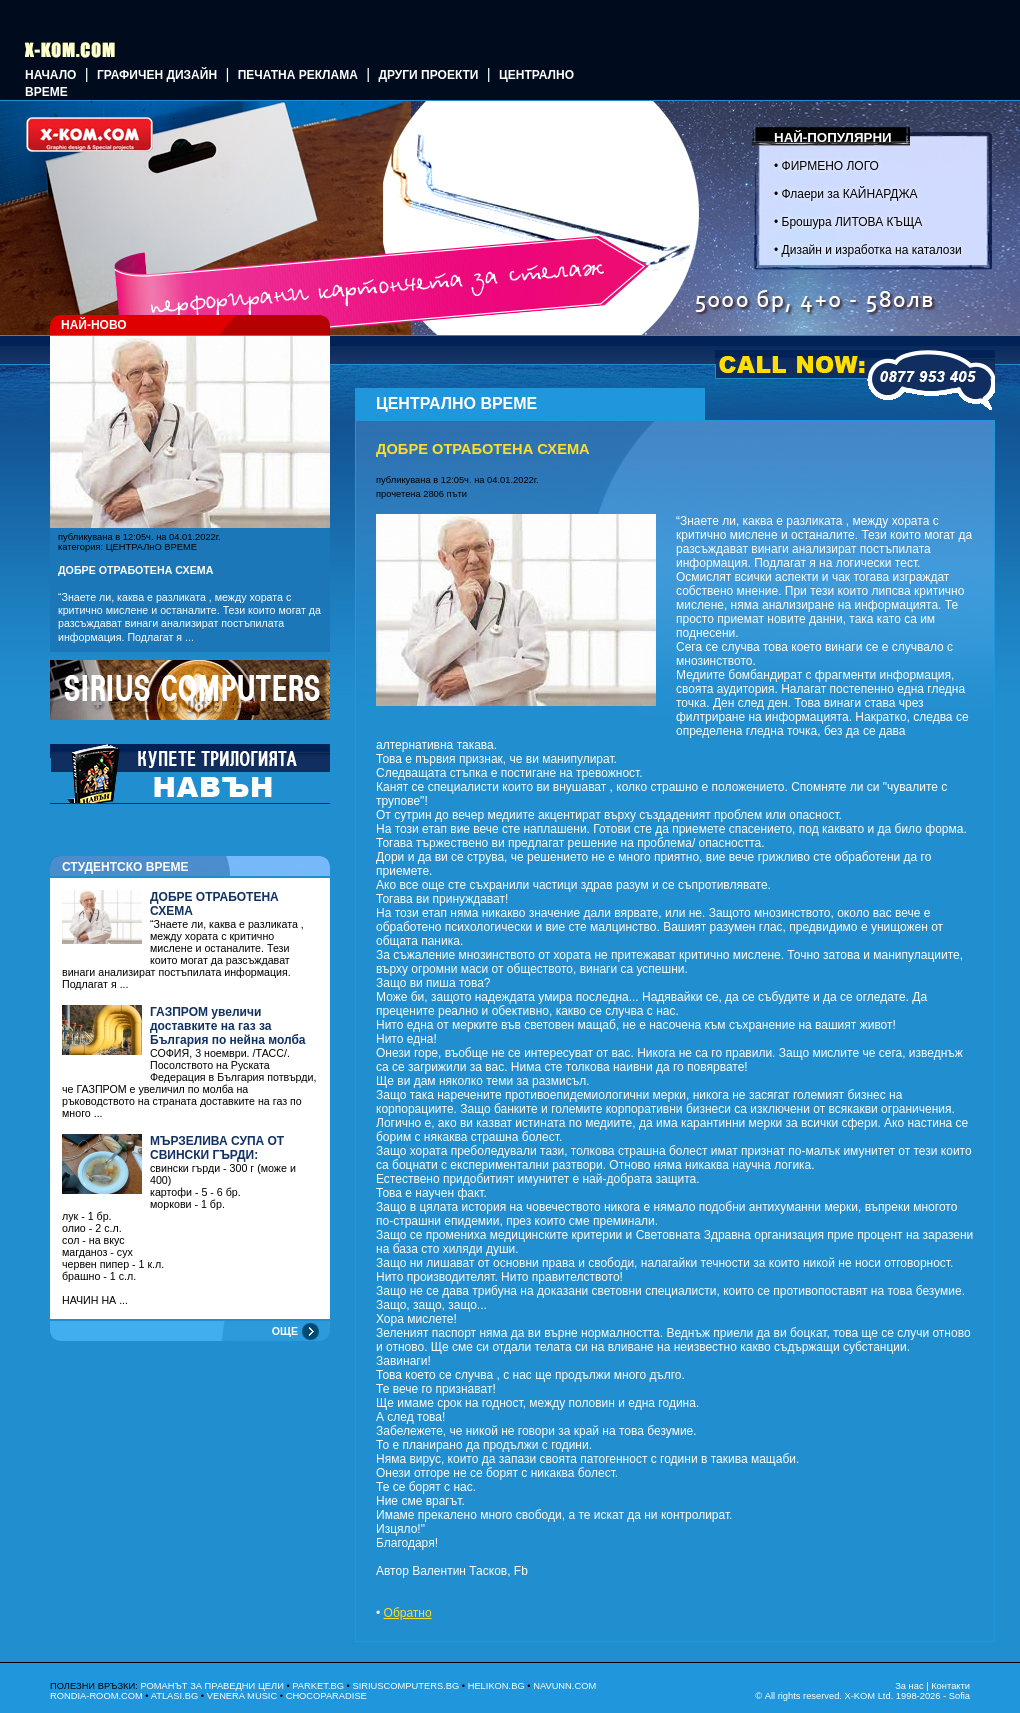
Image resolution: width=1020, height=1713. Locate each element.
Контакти (950, 1686)
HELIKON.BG (496, 1686)
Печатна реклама (298, 75)
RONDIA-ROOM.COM (96, 1696)
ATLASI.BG (175, 1696)
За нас (909, 1686)
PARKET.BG (318, 1686)
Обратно (408, 1613)
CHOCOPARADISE (326, 1696)
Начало (50, 75)
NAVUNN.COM (564, 1686)
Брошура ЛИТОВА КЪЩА (852, 222)
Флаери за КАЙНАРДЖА (850, 194)
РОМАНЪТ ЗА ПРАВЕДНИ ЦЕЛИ (211, 1686)
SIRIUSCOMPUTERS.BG (405, 1686)
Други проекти (428, 75)
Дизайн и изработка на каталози (872, 250)
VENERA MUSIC (242, 1696)
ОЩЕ (285, 1331)
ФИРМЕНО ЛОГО (830, 166)
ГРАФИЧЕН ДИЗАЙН (157, 75)
